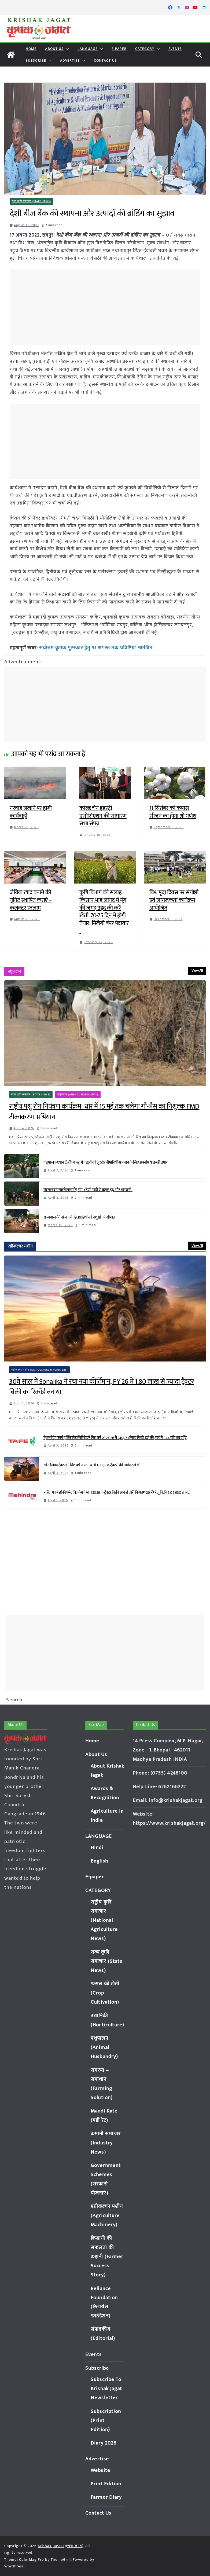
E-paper (119, 48)
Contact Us (105, 60)
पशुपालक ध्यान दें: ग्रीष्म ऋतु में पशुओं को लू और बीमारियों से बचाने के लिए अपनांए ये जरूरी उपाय (106, 1162)
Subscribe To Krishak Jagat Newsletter (106, 2388)
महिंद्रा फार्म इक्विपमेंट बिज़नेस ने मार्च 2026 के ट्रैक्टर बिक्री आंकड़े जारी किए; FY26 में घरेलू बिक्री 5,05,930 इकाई (116, 1492)
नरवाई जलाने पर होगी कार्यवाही (30, 811)
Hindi (97, 1847)
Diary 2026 (103, 2443)
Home (31, 48)
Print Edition (106, 2484)
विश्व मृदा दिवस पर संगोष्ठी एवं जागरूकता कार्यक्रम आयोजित (173, 899)
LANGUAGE (88, 48)
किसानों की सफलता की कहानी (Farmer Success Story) (107, 2256)
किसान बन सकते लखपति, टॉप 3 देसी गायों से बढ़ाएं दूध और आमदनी (87, 1190)
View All (196, 970)
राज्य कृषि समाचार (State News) (31, 201)
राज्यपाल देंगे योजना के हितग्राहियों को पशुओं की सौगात (79, 1217)
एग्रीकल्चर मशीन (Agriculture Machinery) (39, 1369)
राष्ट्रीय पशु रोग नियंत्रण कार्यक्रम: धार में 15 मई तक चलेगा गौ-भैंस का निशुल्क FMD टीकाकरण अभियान (104, 1111)
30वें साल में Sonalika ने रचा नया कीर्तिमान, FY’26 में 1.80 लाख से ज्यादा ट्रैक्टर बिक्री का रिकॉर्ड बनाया (101, 1386)
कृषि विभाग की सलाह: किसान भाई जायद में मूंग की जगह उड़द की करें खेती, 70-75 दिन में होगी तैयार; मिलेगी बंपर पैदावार (104, 911)
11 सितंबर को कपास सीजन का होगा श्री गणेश (172, 811)
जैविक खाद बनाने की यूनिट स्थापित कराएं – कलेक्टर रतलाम (31, 899)
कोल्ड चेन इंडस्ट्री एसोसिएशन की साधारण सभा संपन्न (103, 815)
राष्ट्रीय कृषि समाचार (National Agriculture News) (104, 1920)
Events (175, 48)
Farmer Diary (106, 2497)
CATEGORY (144, 48)
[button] (66, 49)
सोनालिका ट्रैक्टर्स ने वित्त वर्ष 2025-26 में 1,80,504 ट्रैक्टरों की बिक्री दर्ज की (92, 1465)
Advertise (70, 60)
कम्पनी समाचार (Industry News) (106, 2143)
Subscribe (36, 60)
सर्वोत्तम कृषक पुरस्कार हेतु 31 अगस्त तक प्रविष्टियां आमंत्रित (93, 648)
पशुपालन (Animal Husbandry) (78, 1094)
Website (100, 2470)
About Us (54, 48)
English (99, 1861)
